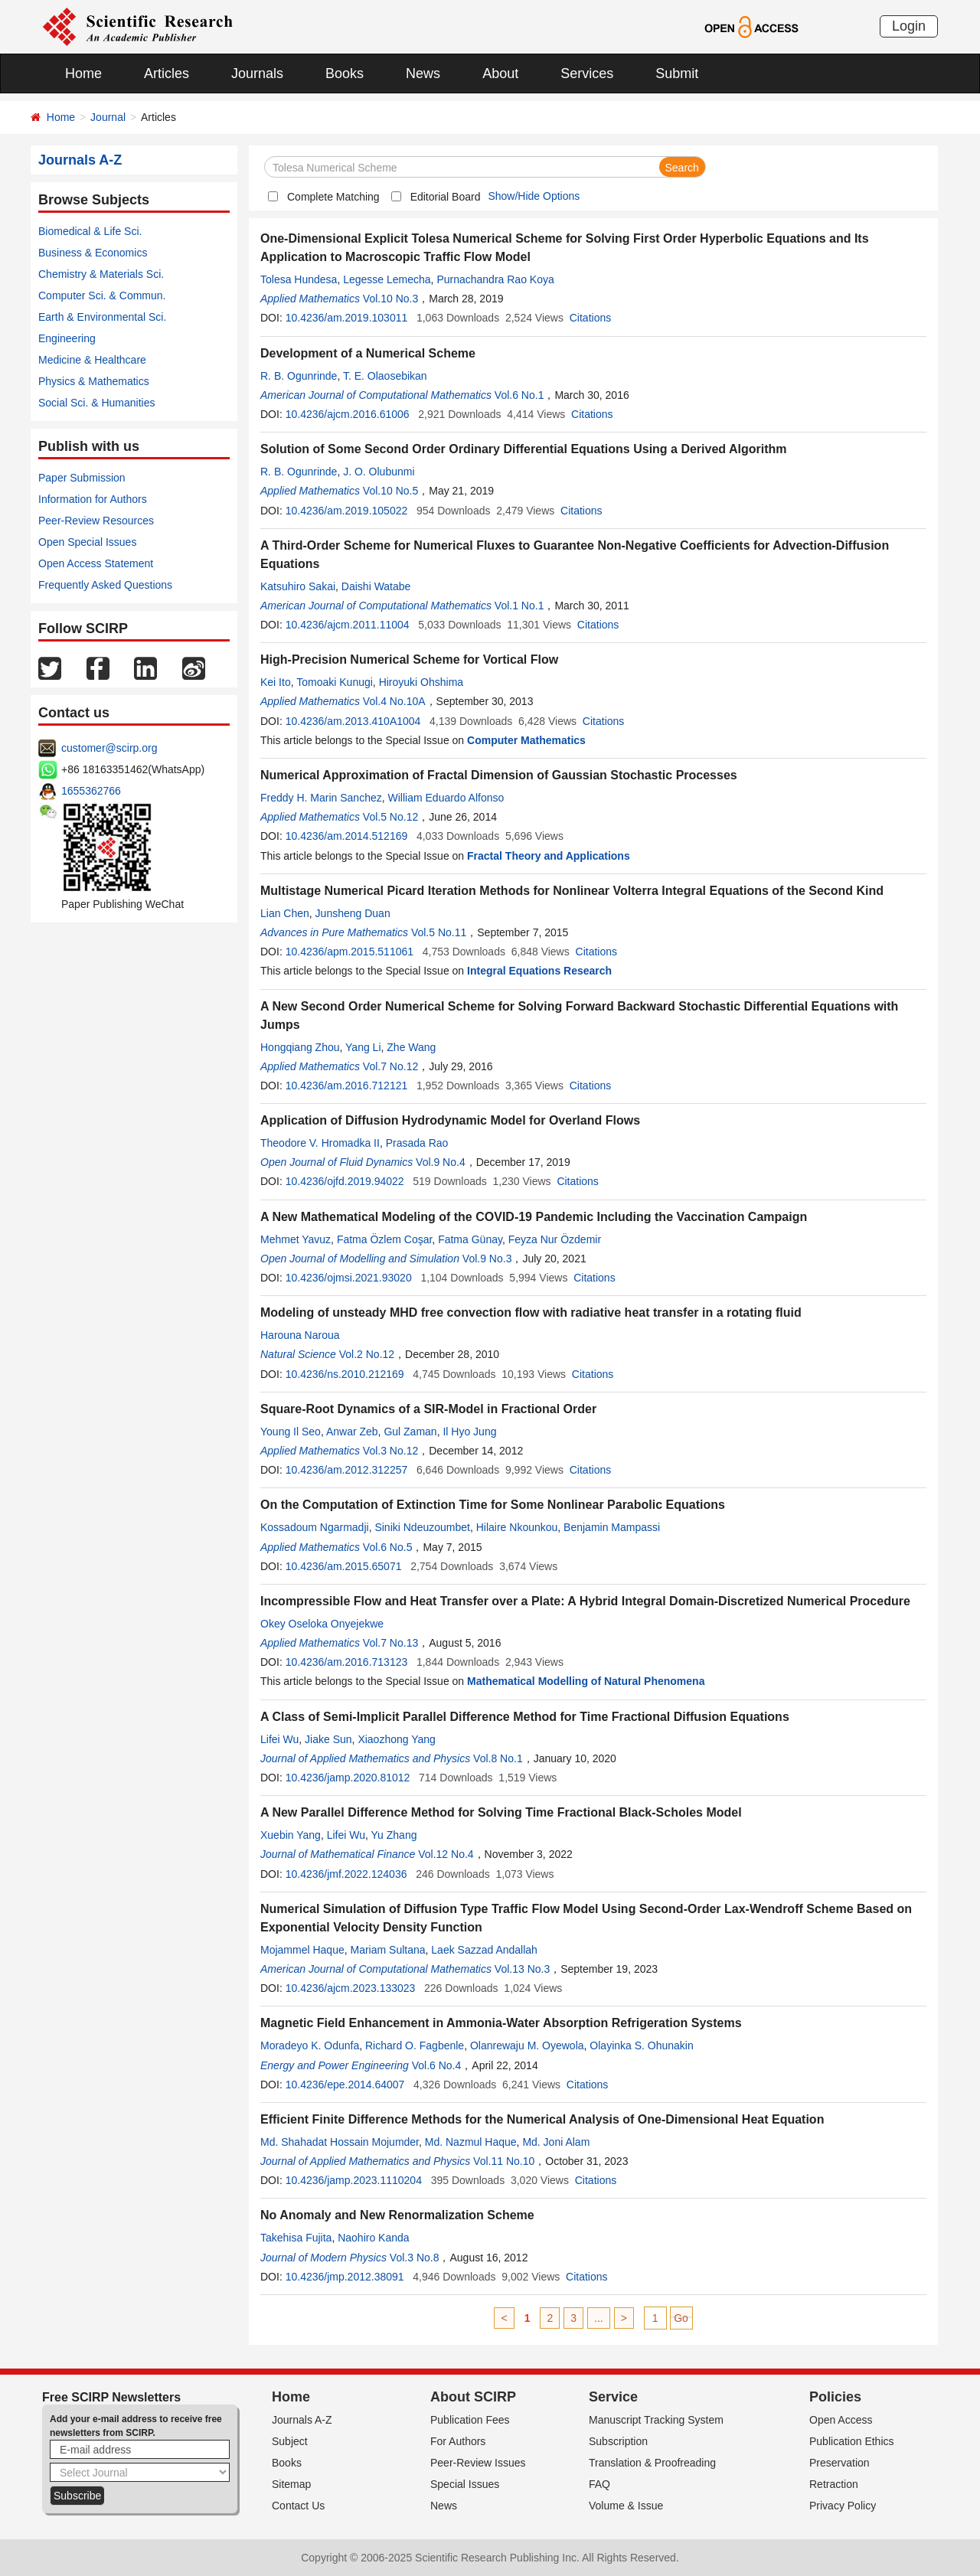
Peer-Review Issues (478, 2463)
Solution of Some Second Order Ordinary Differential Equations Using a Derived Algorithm (523, 448)
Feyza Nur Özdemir (554, 1239)
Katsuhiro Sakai (297, 586)
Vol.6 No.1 (519, 395)
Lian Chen (284, 913)
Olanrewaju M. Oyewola (527, 2045)
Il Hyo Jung (469, 1431)
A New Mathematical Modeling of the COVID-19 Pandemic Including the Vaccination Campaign (533, 1216)
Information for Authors (92, 499)
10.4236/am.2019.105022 (347, 510)
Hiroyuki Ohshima (421, 682)
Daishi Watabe (376, 586)
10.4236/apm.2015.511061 (349, 951)
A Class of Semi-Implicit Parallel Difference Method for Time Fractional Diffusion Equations (524, 1716)
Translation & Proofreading (652, 2463)
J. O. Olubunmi (378, 471)
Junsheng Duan (352, 913)
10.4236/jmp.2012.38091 (345, 2277)
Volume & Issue (626, 2505)
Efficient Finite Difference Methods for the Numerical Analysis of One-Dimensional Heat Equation (542, 2119)
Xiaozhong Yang (396, 1739)
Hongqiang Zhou (300, 1047)
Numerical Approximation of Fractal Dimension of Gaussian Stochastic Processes (498, 775)
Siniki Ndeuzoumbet (422, 1527)
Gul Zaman (410, 1431)
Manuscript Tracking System (656, 2420)
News (423, 73)
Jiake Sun (328, 1739)
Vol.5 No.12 (390, 817)
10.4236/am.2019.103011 (347, 318)
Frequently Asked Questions (105, 585)
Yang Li (363, 1047)
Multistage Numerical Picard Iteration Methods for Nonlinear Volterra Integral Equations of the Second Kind (572, 890)
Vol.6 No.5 (388, 1547)
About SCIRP (473, 2397)
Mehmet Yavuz (295, 1239)
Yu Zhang (394, 1835)
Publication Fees (470, 2420)
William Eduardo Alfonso (446, 798)
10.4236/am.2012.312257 (347, 1470)
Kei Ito (275, 682)
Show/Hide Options (534, 196)
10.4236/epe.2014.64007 (345, 2084)
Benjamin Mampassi (612, 1527)
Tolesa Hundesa (298, 279)
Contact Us (298, 2505)
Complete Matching (333, 197)
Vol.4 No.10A (394, 701)
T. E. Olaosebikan (385, 376)
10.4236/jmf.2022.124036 (346, 1874)
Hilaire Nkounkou (517, 1527)
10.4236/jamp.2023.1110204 (354, 2180)
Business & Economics (92, 252)
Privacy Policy (842, 2505)
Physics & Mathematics (93, 381)
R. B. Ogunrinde (298, 376)
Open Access (841, 2420)
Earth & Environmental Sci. (102, 317)
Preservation (839, 2463)
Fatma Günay (470, 1239)
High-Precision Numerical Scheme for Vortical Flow (409, 659)
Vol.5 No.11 (438, 932)
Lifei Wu (279, 1739)
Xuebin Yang (290, 1835)
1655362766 (91, 791)
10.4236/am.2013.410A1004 (353, 721)
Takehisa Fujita (296, 2238)
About (500, 73)
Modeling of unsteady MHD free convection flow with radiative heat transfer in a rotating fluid (531, 1312)
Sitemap (291, 2484)
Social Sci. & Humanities (96, 403)
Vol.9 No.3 (487, 1258)
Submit (676, 73)
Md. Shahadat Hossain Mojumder (339, 2142)
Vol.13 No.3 (522, 1969)
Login (909, 26)
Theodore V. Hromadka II (320, 1143)
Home (83, 73)
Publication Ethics (851, 2441)
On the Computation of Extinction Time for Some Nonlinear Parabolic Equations (492, 1504)
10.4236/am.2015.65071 (344, 1566)
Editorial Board (445, 197)
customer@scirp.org (109, 748)
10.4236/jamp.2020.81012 (348, 1777)
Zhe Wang (411, 1047)
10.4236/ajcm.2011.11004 (348, 625)
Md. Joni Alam (556, 2142)
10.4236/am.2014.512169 (347, 836)
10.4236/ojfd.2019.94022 (345, 1181)
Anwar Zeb (352, 1431)
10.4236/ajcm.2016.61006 (348, 414)
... (598, 2318)
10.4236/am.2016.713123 (347, 1662)
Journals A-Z (302, 2420)
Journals (257, 73)
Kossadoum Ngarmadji (314, 1527)
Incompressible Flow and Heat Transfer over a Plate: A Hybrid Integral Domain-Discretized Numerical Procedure (585, 1601)
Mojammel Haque (302, 1950)
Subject (290, 2441)
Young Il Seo (290, 1431)
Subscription (618, 2441)
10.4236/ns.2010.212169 (345, 1374)
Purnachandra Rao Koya (495, 279)
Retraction (833, 2484)
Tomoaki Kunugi (334, 682)
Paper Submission (82, 478)
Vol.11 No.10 (503, 2161)
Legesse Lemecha (386, 279)
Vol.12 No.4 (445, 1854)
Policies (835, 2397)
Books (344, 73)
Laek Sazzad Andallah (484, 1950)
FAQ (599, 2484)
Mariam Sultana (388, 1950)
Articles (166, 73)
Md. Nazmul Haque (471, 2142)
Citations (590, 318)
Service (613, 2397)
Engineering (67, 338)
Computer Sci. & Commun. (102, 295)
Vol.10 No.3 (390, 298)
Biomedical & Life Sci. (90, 231)
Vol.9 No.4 (441, 1162)
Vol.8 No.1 (498, 1758)
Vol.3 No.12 (390, 1451)
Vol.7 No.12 (390, 1066)
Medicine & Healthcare (92, 360)
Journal (108, 117)
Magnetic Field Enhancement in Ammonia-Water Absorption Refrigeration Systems (501, 2022)
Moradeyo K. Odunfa (309, 2045)
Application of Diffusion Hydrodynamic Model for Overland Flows (450, 1120)
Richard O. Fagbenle (414, 2045)
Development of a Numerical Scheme (367, 353)
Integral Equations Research (539, 971)
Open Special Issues (87, 542)
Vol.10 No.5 (390, 491)
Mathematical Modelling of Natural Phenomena (585, 1681)
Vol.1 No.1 (519, 605)
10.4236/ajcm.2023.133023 (351, 1988)
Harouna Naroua (300, 1335)
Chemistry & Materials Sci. (101, 274)
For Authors (457, 2441)
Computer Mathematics (526, 740)
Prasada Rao (417, 1143)
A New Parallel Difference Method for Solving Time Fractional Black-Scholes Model (501, 1812)
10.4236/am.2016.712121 (347, 1085)
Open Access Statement (95, 563)
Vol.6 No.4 (437, 2065)
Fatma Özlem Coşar (384, 1239)
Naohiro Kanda (373, 2238)
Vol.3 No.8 (414, 2257)
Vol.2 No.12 (366, 1354)
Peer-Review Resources (96, 520)
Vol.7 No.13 (390, 1643)
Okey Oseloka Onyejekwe (322, 1624)
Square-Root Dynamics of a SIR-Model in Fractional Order (428, 1408)
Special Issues (464, 2484)
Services (586, 73)
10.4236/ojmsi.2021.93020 (349, 1278)
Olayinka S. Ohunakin (641, 2045)
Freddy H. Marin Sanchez (321, 798)
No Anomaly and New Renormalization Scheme (397, 2215)
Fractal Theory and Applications (548, 856)
